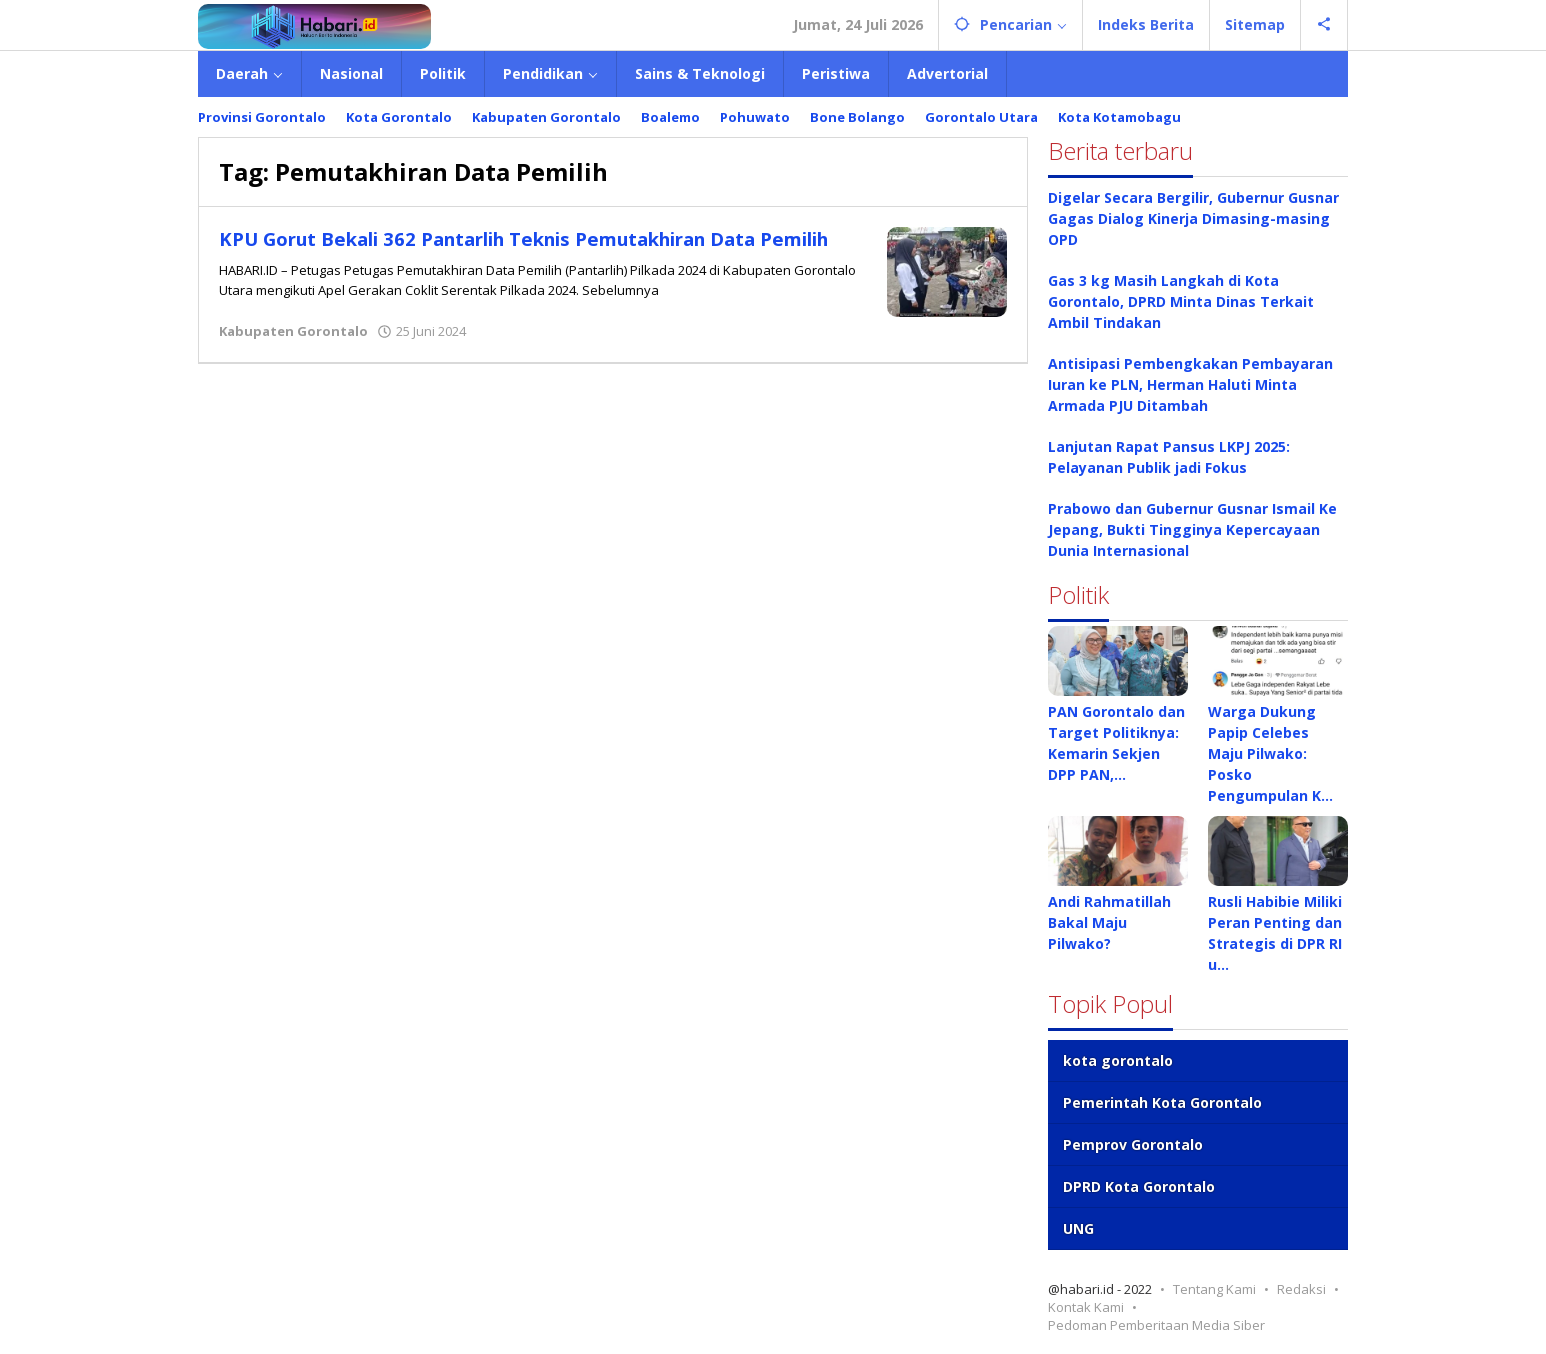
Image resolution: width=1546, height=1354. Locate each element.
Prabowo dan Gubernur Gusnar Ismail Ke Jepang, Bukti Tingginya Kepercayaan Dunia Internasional (1192, 529)
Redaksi (1301, 1289)
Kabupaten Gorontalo (293, 338)
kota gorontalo (1118, 1060)
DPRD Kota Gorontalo (1139, 1186)
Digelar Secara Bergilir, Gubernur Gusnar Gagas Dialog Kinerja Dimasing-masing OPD (1193, 218)
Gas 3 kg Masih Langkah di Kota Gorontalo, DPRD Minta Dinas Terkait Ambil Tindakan (1181, 301)
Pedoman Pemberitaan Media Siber (1156, 1325)
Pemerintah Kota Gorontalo (1162, 1102)
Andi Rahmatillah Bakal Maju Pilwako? (1109, 922)
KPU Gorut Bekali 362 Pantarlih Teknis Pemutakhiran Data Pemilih (524, 250)
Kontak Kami (1086, 1307)
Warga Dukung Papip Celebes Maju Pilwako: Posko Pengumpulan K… (1270, 753)
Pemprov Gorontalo (1133, 1144)
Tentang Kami (1214, 1289)
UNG (1078, 1228)
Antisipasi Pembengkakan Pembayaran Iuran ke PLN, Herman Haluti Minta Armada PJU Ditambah (1190, 384)
